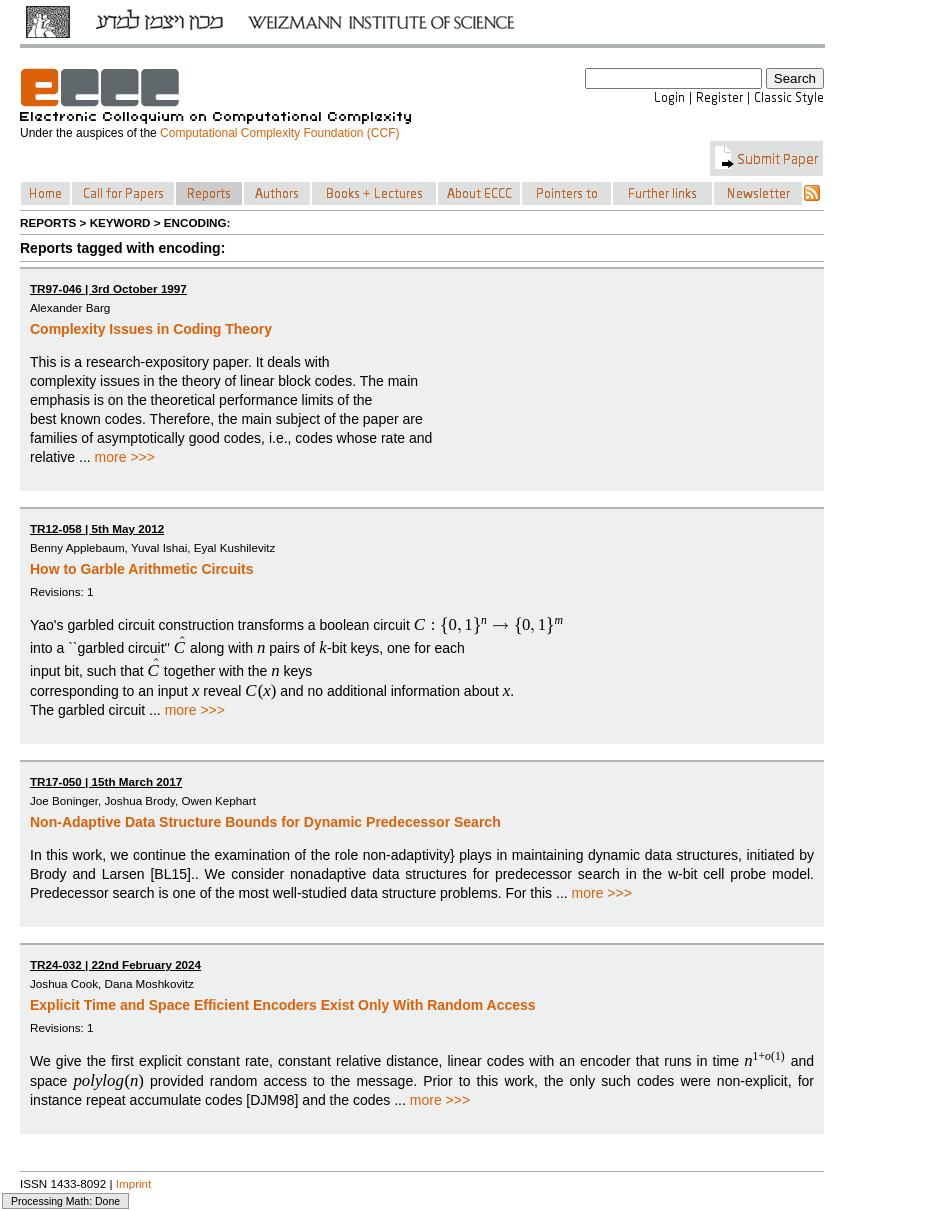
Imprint (134, 1183)
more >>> (125, 457)
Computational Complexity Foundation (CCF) (279, 133)
